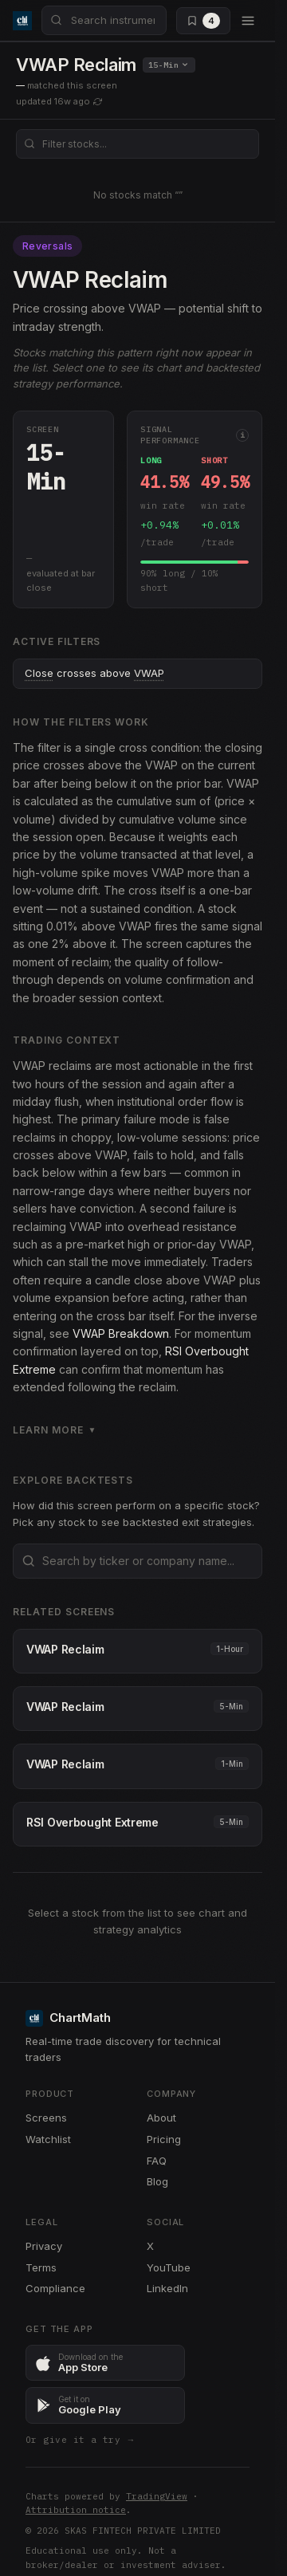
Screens (46, 2117)
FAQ (157, 2160)
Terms (41, 2267)
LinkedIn (167, 2288)
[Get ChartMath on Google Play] (105, 2405)
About (161, 2117)
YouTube (169, 2267)
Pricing (164, 2139)
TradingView (156, 2496)
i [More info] (242, 435)
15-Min (168, 65)
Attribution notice (76, 2509)
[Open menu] (248, 20)
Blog (157, 2181)
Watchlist (48, 2139)
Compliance (55, 2288)
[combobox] (104, 20)
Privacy (44, 2246)
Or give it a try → (81, 2439)
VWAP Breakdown (121, 1333)
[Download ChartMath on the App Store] (105, 2363)
